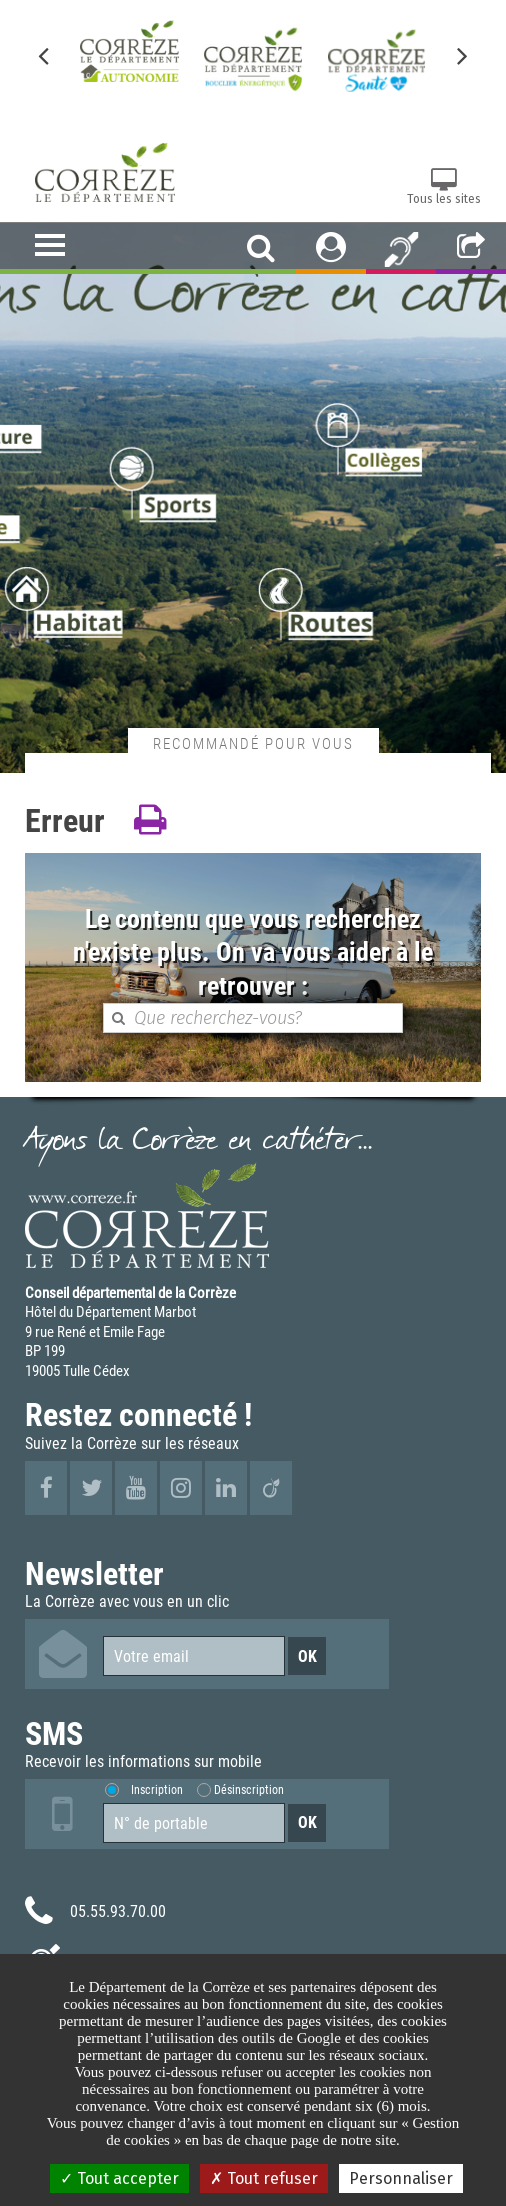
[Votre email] (194, 1656)
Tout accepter (119, 2178)
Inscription (157, 1789)
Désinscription (249, 1789)
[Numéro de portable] (194, 1823)
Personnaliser (401, 2178)
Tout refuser (264, 2178)
